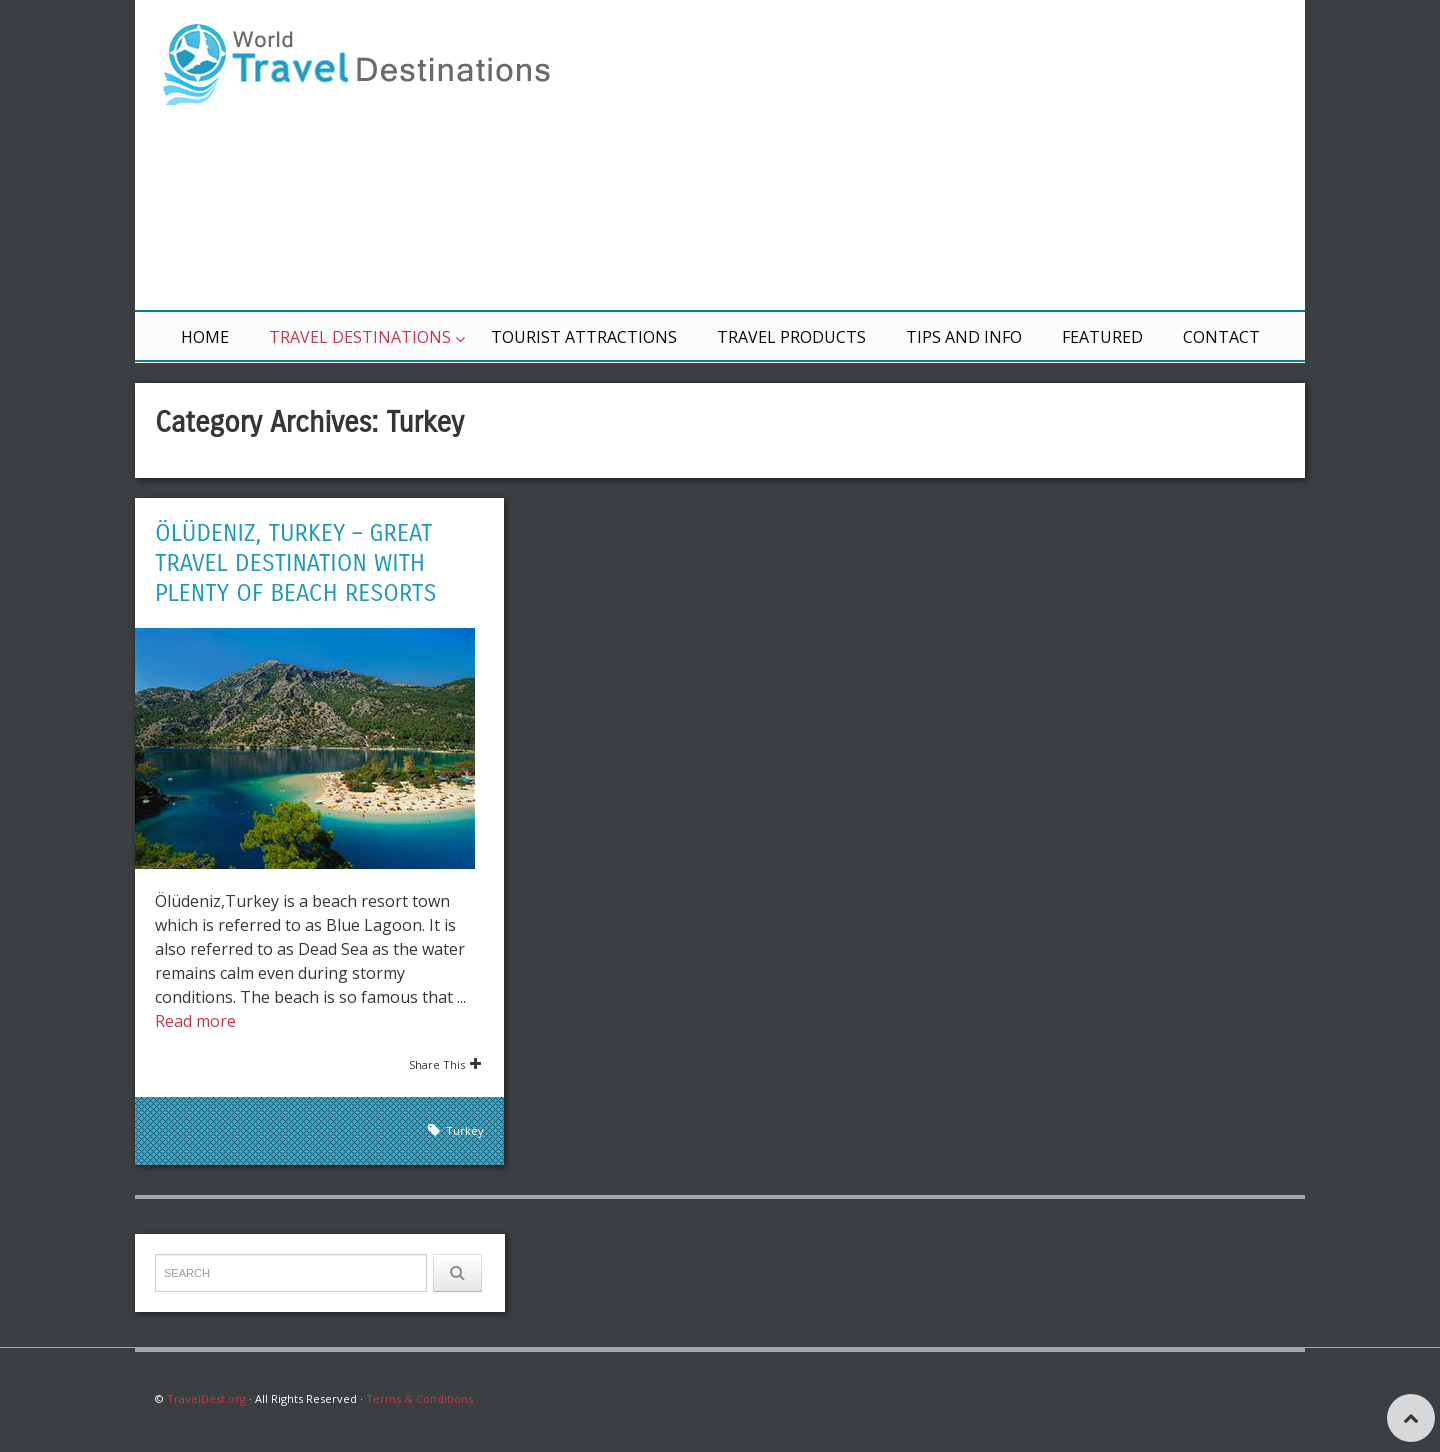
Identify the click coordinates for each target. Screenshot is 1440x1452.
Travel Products (791, 337)
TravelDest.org (206, 1398)
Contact (1221, 337)
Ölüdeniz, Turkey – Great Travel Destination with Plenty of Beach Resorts (296, 563)
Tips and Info (964, 337)
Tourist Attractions (584, 337)
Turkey (465, 1130)
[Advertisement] (960, 155)
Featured (1102, 337)
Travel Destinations (360, 337)
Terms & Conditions (419, 1398)
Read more (195, 1021)
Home (205, 337)
